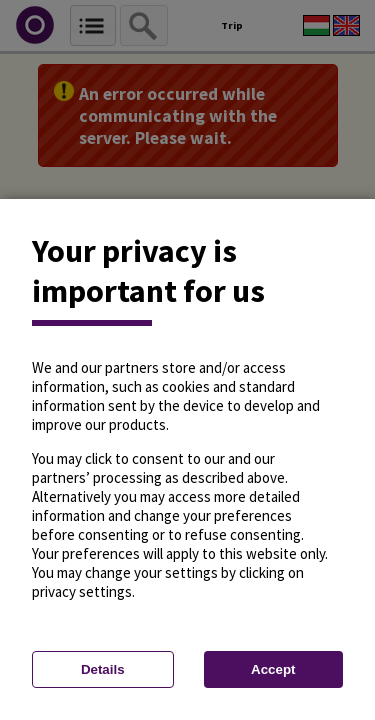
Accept (273, 669)
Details (103, 669)
